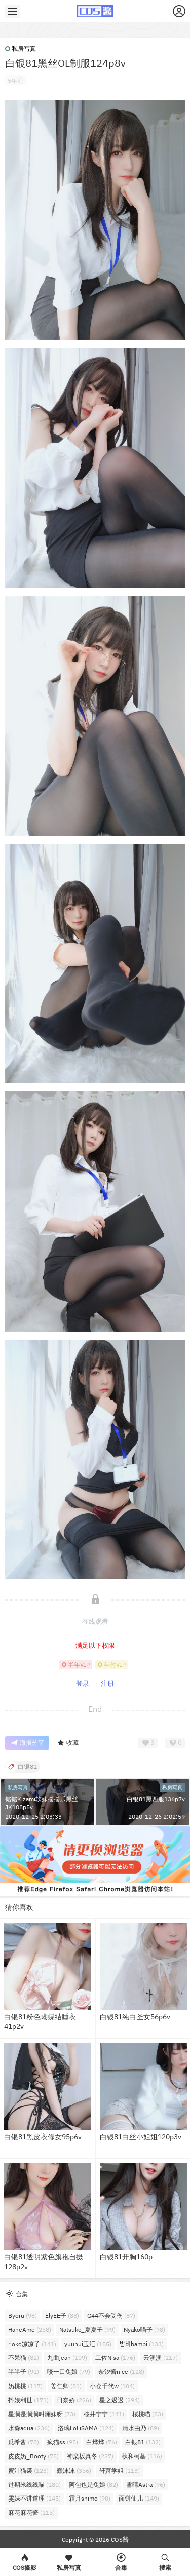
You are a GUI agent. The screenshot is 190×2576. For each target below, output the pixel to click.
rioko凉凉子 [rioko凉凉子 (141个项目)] (32, 2344)
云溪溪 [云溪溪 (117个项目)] (160, 2357)
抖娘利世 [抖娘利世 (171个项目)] (28, 2400)
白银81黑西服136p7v (156, 1799)
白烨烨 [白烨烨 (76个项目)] (101, 2442)
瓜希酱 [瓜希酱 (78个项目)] (23, 2442)
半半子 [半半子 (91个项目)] (23, 2371)
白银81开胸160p (126, 2256)
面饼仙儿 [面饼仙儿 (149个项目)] (139, 2498)
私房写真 (20, 48)
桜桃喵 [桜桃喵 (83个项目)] (147, 2414)
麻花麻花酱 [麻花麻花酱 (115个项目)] (31, 2512)
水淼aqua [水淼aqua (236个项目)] (29, 2428)
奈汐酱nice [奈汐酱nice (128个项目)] (121, 2371)
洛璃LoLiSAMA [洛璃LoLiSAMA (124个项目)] (86, 2428)
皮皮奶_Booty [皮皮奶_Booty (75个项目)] (33, 2456)
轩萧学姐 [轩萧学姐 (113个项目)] (119, 2470)
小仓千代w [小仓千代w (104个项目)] (112, 2386)
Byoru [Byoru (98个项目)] (22, 2315)
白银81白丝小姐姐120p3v (140, 2136)
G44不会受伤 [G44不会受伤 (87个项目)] (111, 2315)
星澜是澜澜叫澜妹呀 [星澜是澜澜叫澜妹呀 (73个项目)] (41, 2414)
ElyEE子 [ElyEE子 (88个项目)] (62, 2315)
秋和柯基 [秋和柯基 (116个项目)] (142, 2456)
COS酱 (119, 2539)
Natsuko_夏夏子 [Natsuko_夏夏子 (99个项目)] (87, 2329)
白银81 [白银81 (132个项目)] (143, 2442)
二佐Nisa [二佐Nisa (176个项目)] (115, 2357)
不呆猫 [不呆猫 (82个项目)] (23, 2357)
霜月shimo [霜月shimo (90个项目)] (89, 2498)
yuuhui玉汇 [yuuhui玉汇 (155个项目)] (87, 2344)
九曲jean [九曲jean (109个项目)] (67, 2357)
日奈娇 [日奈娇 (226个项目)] (74, 2400)
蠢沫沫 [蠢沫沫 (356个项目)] (74, 2470)
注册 (107, 1683)
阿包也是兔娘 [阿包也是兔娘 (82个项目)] (93, 2484)
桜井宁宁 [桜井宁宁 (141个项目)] (104, 2414)
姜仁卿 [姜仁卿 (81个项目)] (66, 2386)
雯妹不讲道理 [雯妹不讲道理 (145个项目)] (34, 2498)
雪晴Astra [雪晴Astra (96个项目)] (145, 2484)
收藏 (68, 1743)
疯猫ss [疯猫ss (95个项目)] (62, 2442)
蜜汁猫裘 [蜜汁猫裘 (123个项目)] (28, 2470)
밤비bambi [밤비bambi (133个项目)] (142, 2344)
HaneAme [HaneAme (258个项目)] (29, 2329)
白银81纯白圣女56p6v (135, 2016)
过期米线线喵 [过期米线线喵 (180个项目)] (34, 2484)
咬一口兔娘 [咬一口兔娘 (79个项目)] (68, 2371)
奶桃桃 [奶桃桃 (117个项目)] (25, 2386)
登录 (82, 1683)
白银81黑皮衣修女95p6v (43, 2136)
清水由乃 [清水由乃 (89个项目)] (140, 2428)
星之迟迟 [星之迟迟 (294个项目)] (119, 2400)
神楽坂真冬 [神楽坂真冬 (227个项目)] (90, 2456)
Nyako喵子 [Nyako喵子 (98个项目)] (144, 2329)
